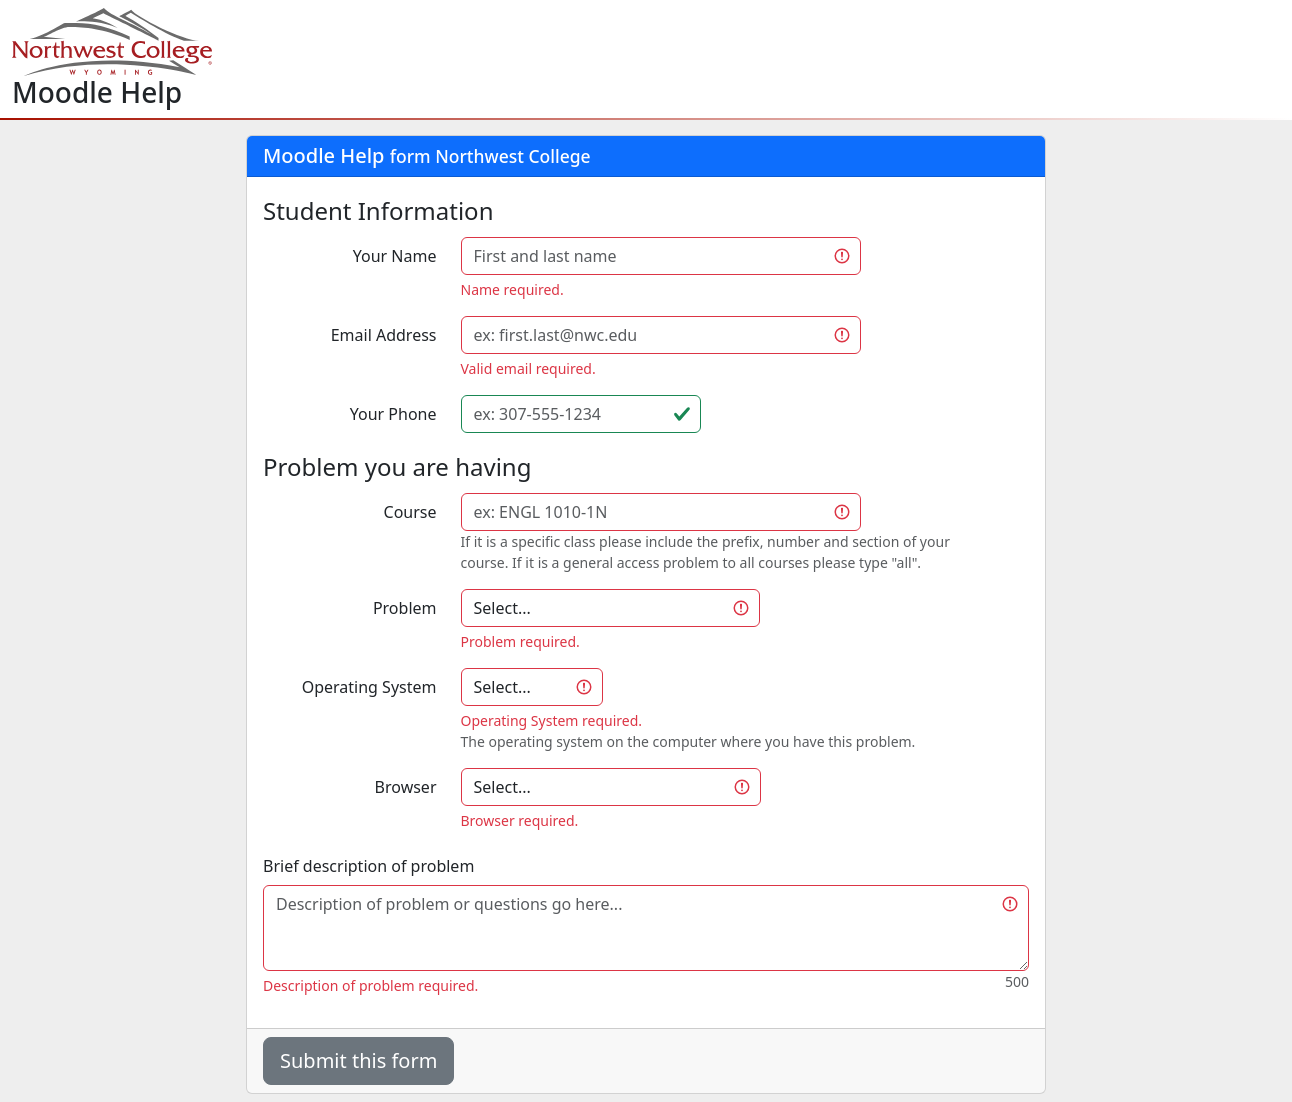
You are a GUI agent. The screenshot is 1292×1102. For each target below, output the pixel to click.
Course (410, 512)
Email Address (384, 335)
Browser (406, 787)
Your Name (395, 256)
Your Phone (393, 414)
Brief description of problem (368, 866)
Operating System (369, 687)
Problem (405, 608)
